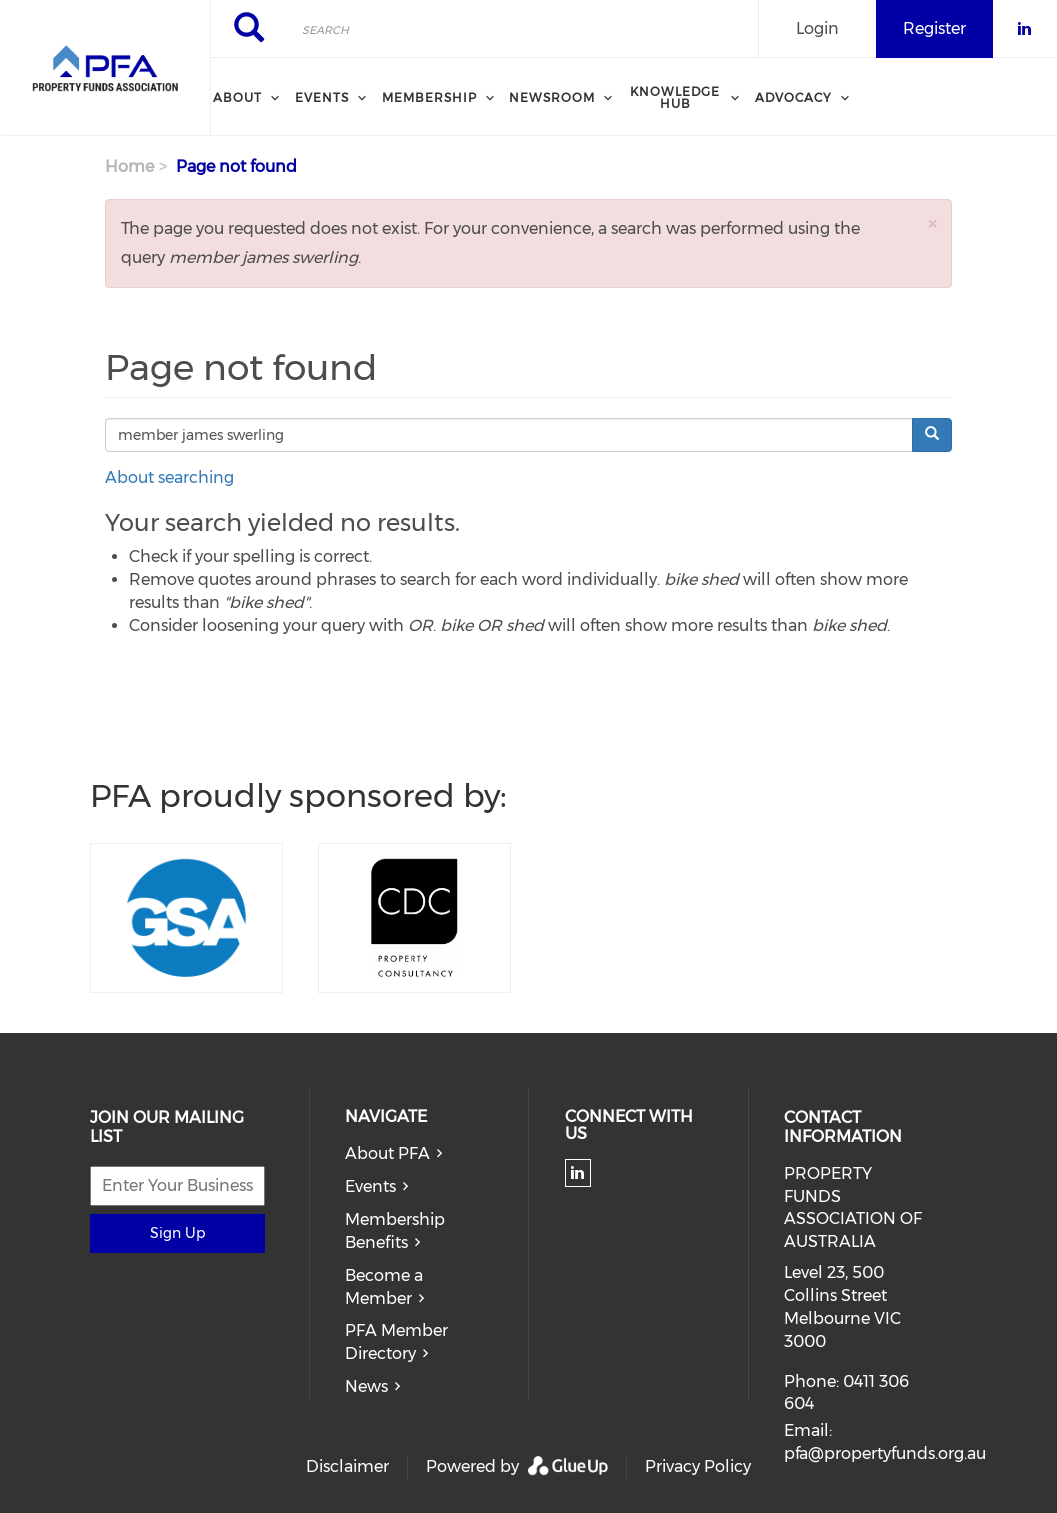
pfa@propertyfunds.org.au (885, 1453)
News (366, 1386)
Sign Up (177, 1233)
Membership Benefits (395, 1231)
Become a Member (384, 1287)
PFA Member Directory (396, 1342)
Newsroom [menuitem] (552, 97)
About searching (169, 477)
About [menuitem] (237, 97)
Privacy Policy (698, 1466)
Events (370, 1186)
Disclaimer (347, 1466)
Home (129, 166)
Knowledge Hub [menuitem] (675, 97)
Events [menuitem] (322, 97)
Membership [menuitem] (429, 97)
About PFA (387, 1153)
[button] (932, 223)
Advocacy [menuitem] (793, 97)
